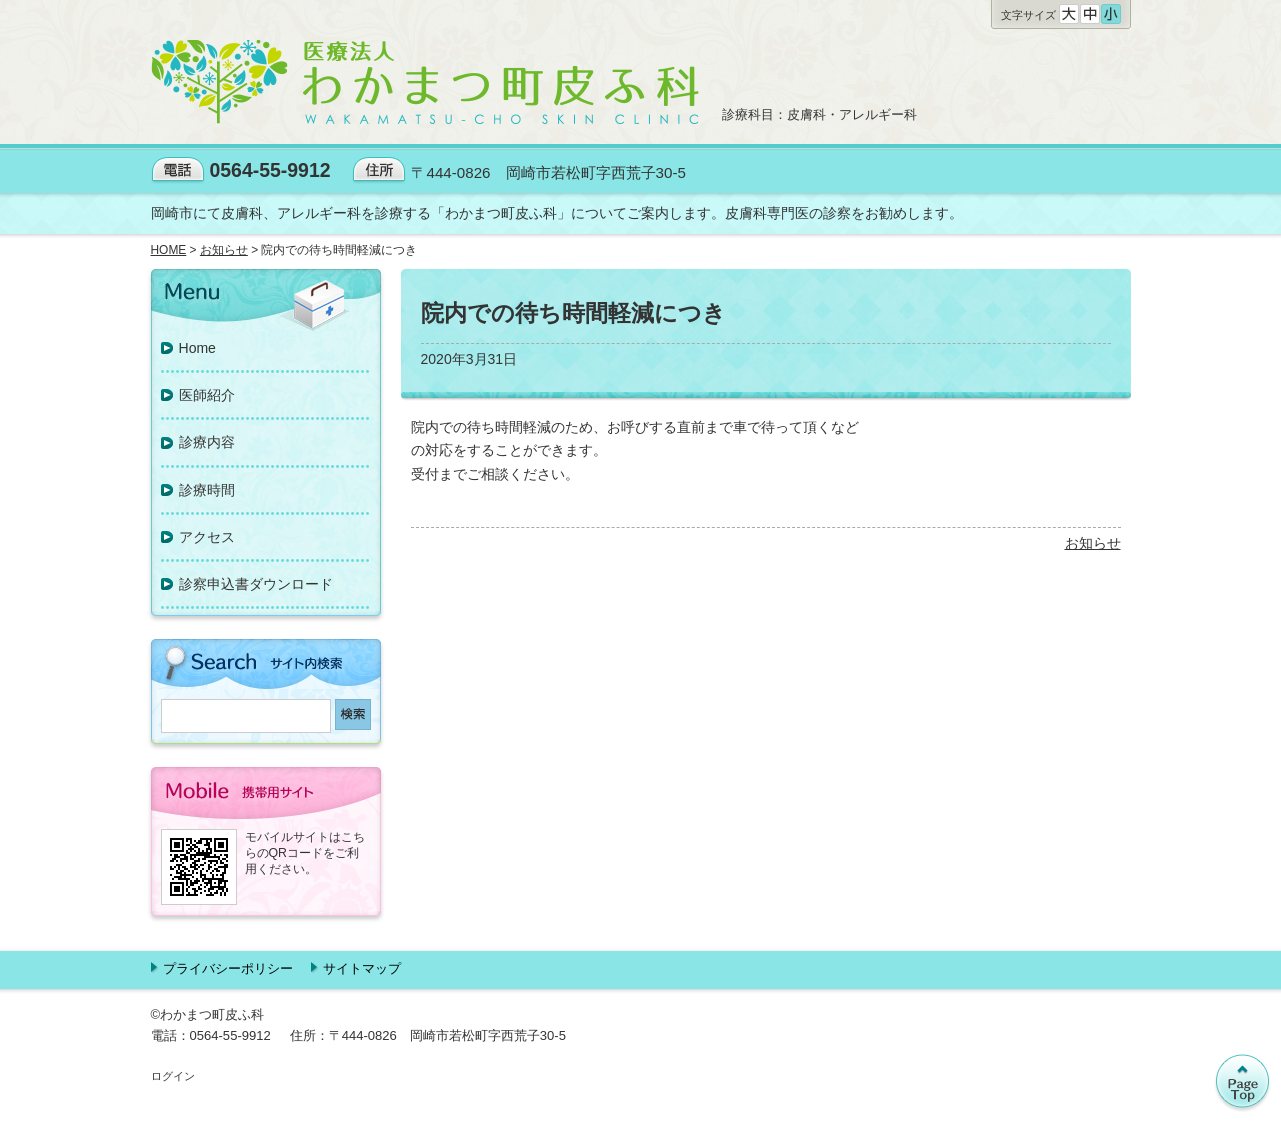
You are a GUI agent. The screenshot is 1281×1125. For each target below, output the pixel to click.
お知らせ (1093, 543)
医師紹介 (207, 395)
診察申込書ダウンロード (256, 584)
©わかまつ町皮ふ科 (208, 1014)
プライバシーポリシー (228, 968)
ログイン (173, 1076)
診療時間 (207, 490)
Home (197, 348)
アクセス (207, 537)
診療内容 (207, 442)
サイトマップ (362, 968)
